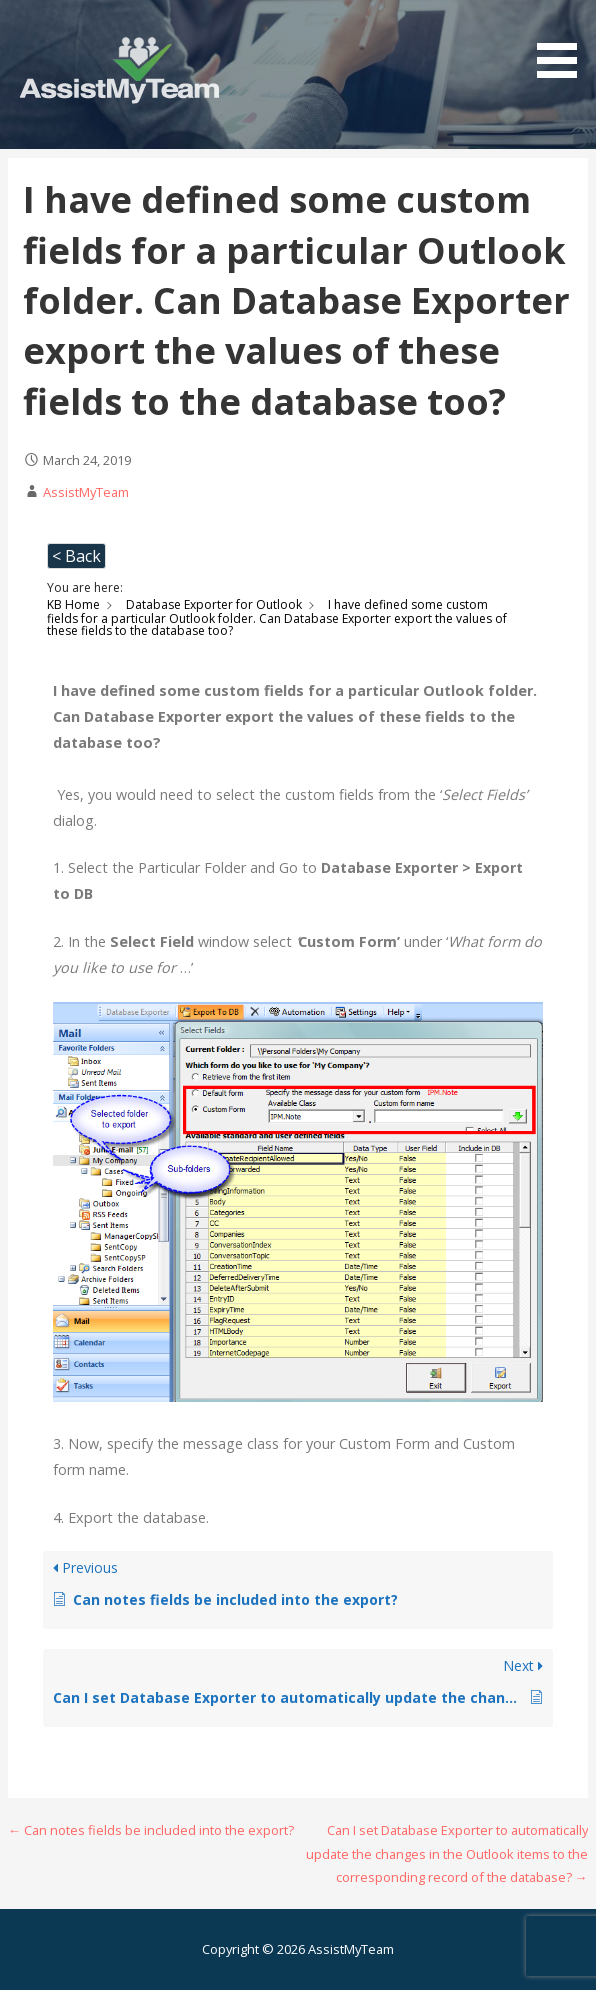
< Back (76, 556)
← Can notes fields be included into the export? (151, 1830)
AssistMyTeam (86, 492)
